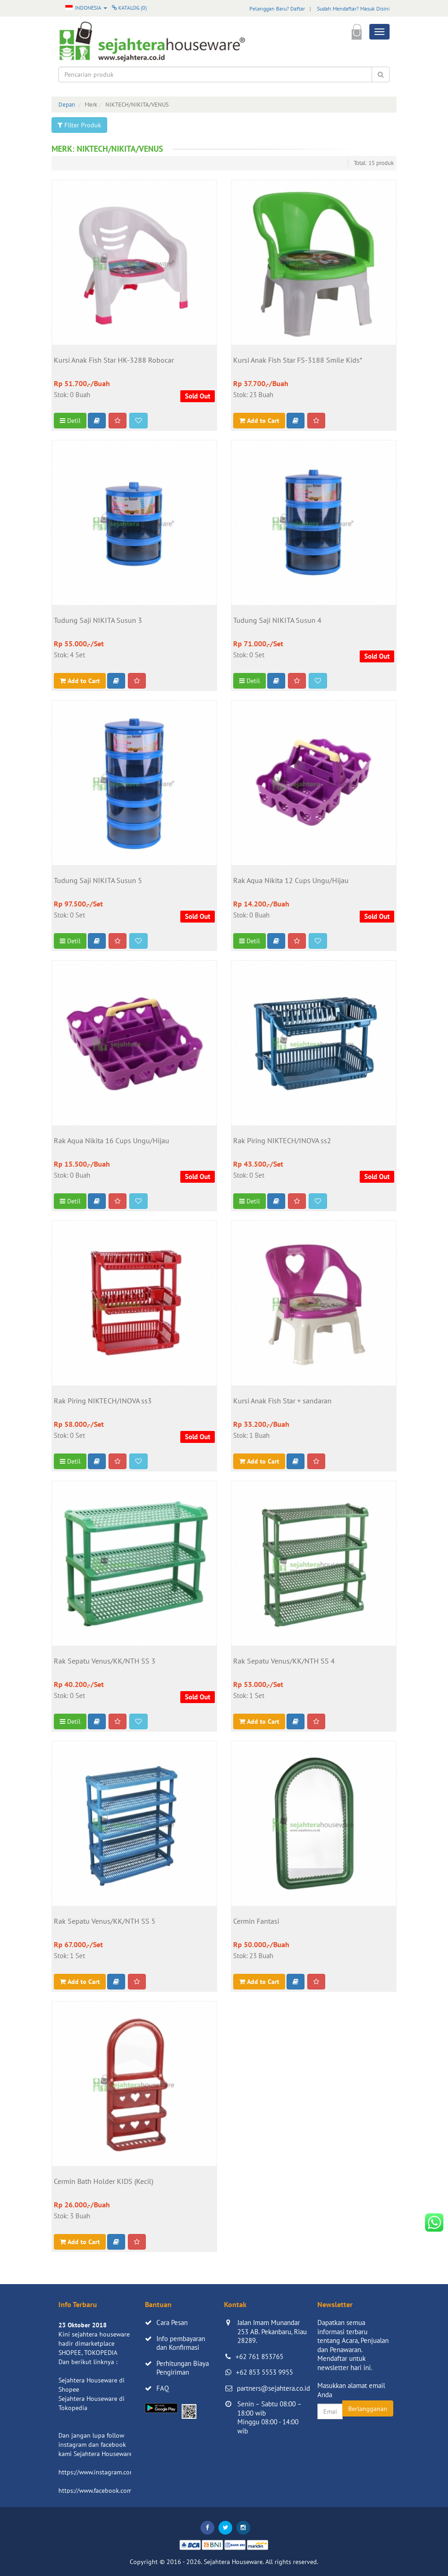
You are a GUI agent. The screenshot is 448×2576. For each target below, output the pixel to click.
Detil (70, 420)
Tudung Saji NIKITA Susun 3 (98, 620)
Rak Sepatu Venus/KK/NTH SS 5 (104, 1921)
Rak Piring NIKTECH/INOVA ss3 (103, 1401)
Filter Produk (79, 125)
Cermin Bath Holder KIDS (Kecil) (103, 2181)
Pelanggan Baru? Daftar (277, 8)
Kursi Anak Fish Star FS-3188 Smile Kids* (297, 360)
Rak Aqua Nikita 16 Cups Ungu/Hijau (111, 1141)
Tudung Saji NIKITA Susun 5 (98, 881)
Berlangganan (367, 2409)
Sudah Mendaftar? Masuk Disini (353, 8)
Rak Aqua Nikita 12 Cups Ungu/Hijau (291, 881)
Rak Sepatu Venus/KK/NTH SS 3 (104, 1661)
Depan (66, 104)
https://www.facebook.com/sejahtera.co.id (116, 2490)
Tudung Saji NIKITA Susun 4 (277, 620)
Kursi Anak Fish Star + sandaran (282, 1401)
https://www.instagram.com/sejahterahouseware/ (126, 2472)
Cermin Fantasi (256, 1921)
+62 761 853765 (259, 2356)
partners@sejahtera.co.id (273, 2388)
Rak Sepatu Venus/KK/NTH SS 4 (284, 1661)
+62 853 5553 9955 (264, 2372)
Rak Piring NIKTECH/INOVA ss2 (282, 1141)
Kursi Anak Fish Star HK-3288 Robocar (114, 360)
